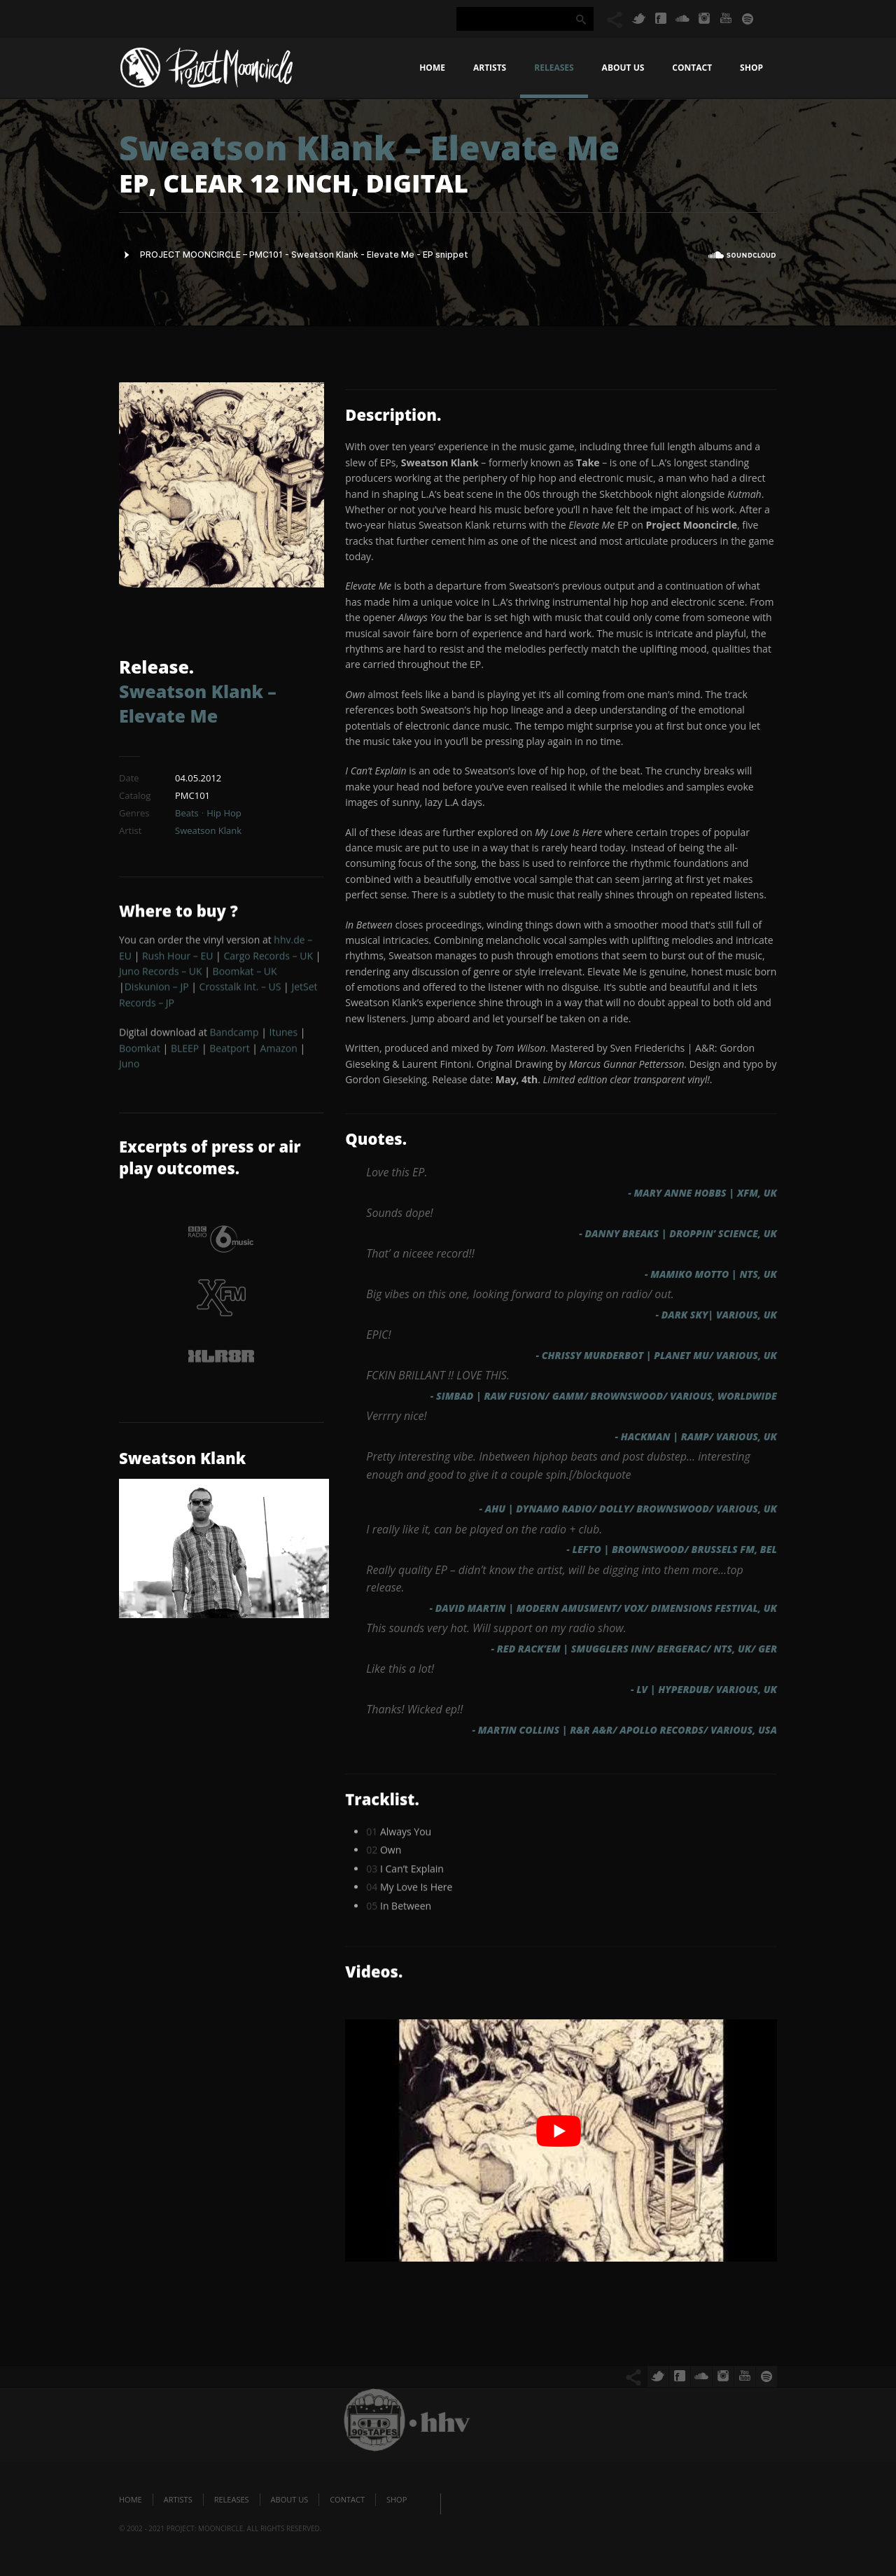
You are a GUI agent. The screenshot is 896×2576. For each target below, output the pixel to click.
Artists (489, 68)
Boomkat (139, 1052)
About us (623, 68)
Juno (129, 1068)
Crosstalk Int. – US (240, 991)
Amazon (279, 1052)
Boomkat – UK (245, 976)
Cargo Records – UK (268, 960)
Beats (187, 813)
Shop (751, 68)
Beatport (229, 1052)
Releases (553, 68)
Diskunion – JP (157, 991)
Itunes (284, 1037)
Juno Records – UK (160, 976)
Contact (692, 68)
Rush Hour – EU (177, 960)
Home (432, 68)
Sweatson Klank (208, 830)
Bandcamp (234, 1037)
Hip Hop (223, 813)
